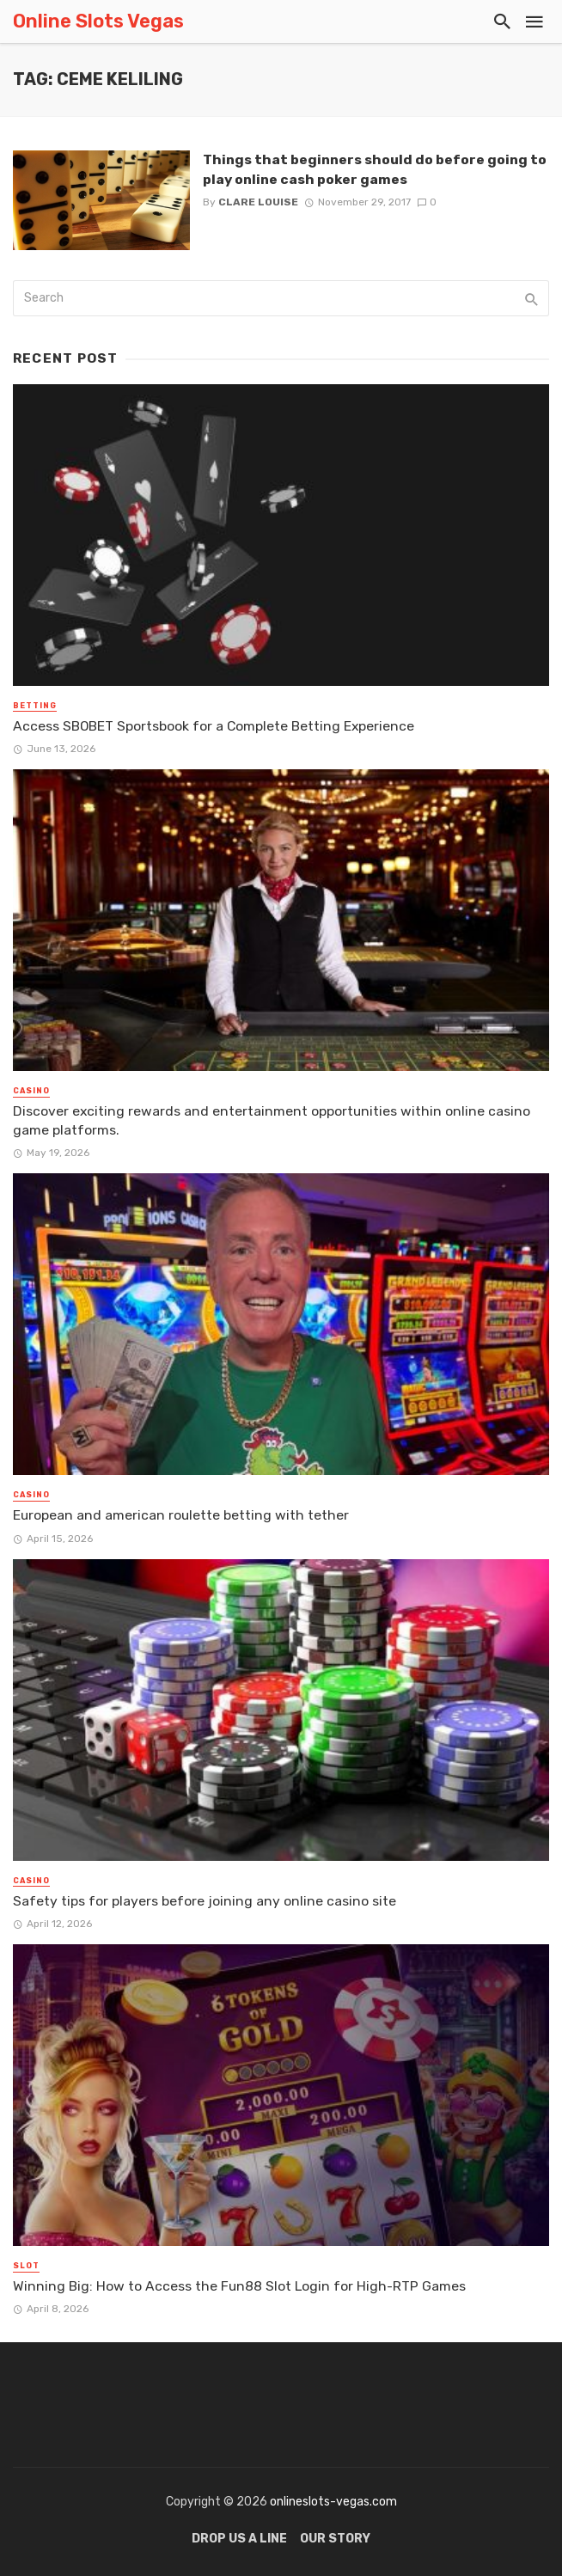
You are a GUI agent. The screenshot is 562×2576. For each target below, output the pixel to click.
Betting (35, 705)
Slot (26, 2265)
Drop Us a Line (239, 2538)
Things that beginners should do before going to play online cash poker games (375, 169)
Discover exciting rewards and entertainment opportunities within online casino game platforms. (271, 1120)
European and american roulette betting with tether (181, 1515)
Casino (31, 1090)
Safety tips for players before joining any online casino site (204, 1901)
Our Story (335, 2538)
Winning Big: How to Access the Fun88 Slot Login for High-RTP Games (239, 2286)
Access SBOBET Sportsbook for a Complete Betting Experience (213, 726)
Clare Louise (258, 202)
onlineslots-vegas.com (333, 2501)
